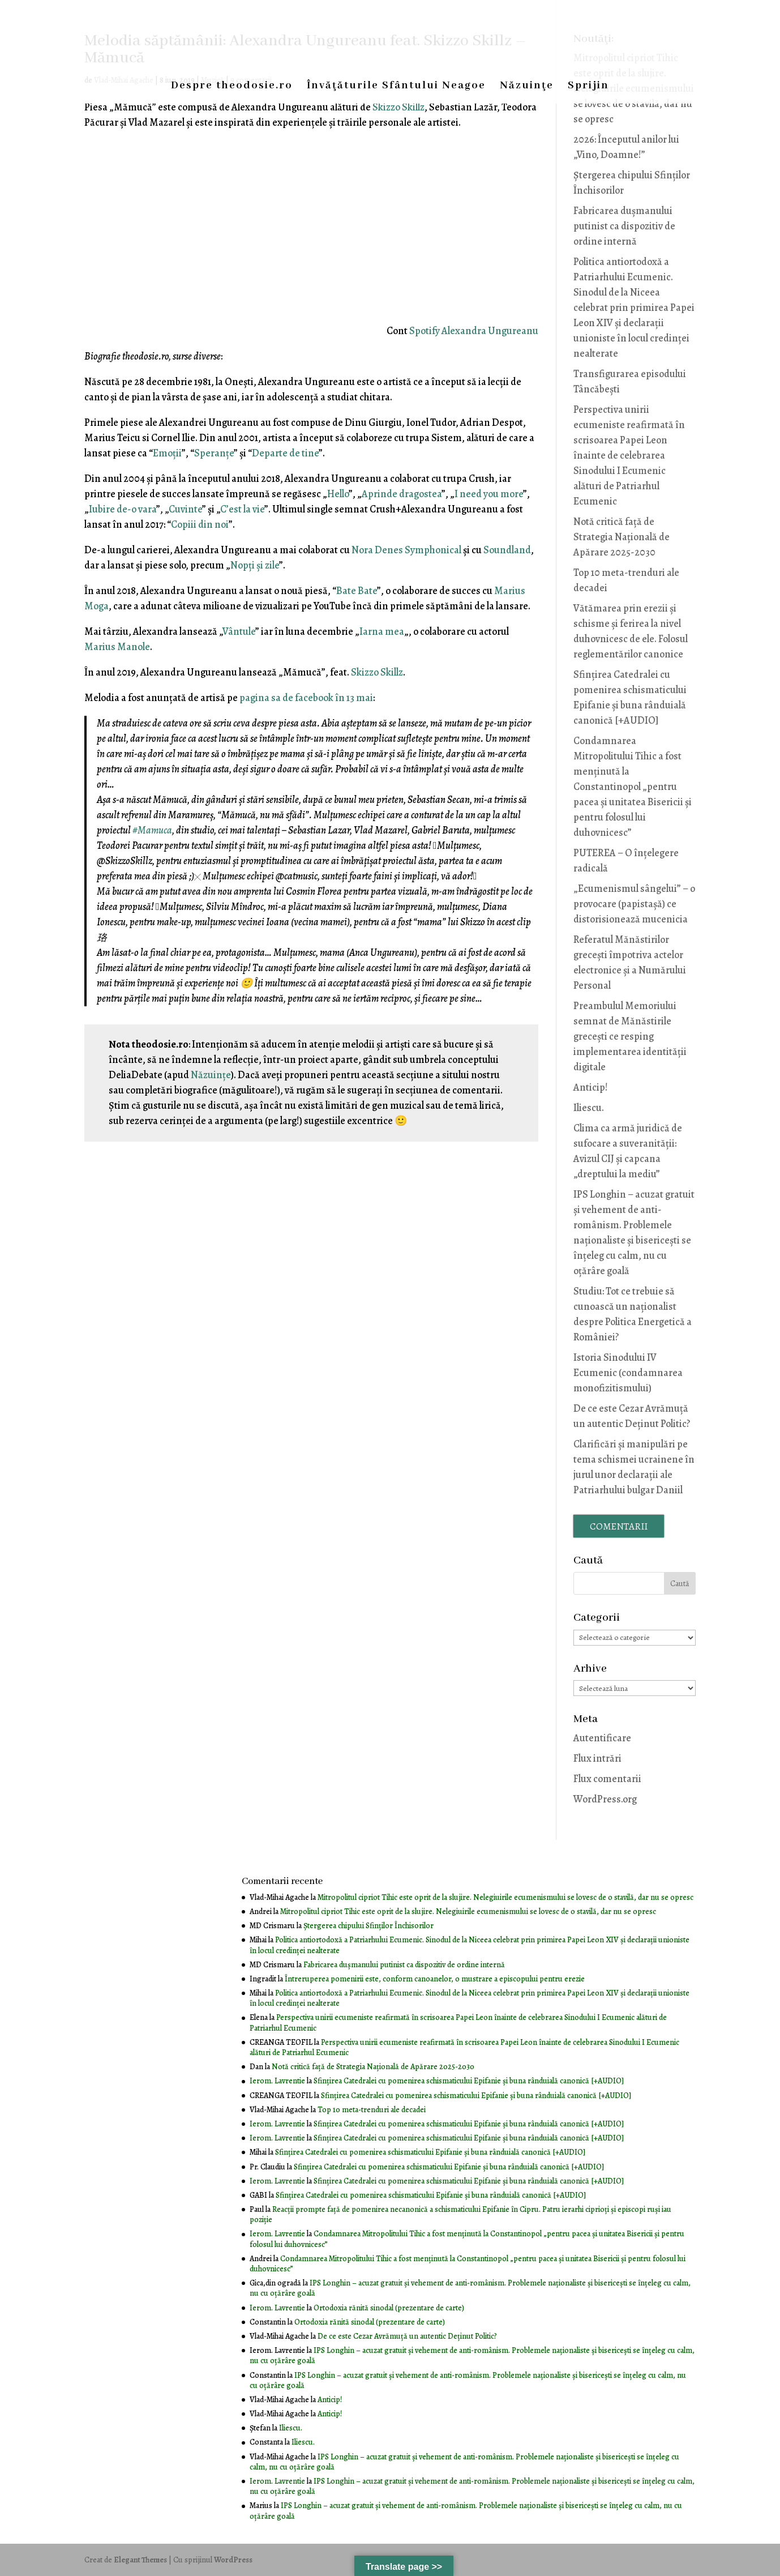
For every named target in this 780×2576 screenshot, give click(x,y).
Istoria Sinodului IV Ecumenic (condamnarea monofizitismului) (628, 1373)
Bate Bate (356, 590)
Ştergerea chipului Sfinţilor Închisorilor (368, 1925)
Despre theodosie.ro (232, 87)
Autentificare (602, 1738)
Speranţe (214, 453)
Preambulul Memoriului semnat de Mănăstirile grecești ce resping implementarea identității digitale (630, 1036)
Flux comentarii (607, 1778)
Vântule (238, 631)
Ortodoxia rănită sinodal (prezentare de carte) (389, 2307)
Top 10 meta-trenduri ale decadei (372, 2109)
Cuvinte (185, 509)
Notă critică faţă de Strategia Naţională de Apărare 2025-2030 (621, 537)
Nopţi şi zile (254, 565)
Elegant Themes (140, 2559)
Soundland (507, 550)
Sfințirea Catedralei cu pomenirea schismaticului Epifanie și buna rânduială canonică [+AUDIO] (469, 2080)
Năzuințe (211, 1075)
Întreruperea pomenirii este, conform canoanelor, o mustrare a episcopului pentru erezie (435, 1978)
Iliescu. (588, 1107)
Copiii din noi (200, 524)
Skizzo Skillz (398, 107)
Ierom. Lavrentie (277, 2080)
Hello (338, 494)
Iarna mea (381, 631)
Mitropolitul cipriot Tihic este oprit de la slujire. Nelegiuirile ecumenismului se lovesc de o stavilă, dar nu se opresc (505, 1897)
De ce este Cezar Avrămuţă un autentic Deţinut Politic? (407, 2336)
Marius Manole (117, 646)
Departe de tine (285, 453)
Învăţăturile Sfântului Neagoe (396, 87)
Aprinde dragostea (402, 494)
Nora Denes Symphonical (406, 550)
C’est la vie (242, 509)
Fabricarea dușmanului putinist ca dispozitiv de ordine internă (624, 226)
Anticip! (590, 1087)
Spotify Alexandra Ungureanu (473, 331)
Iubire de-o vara (122, 509)
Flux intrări (597, 1758)
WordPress (233, 2559)
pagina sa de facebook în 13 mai (306, 697)
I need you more (489, 494)
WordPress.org (605, 1799)
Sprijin (588, 87)
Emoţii (167, 453)
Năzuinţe (527, 87)
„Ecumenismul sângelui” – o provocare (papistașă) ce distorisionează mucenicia (634, 904)
